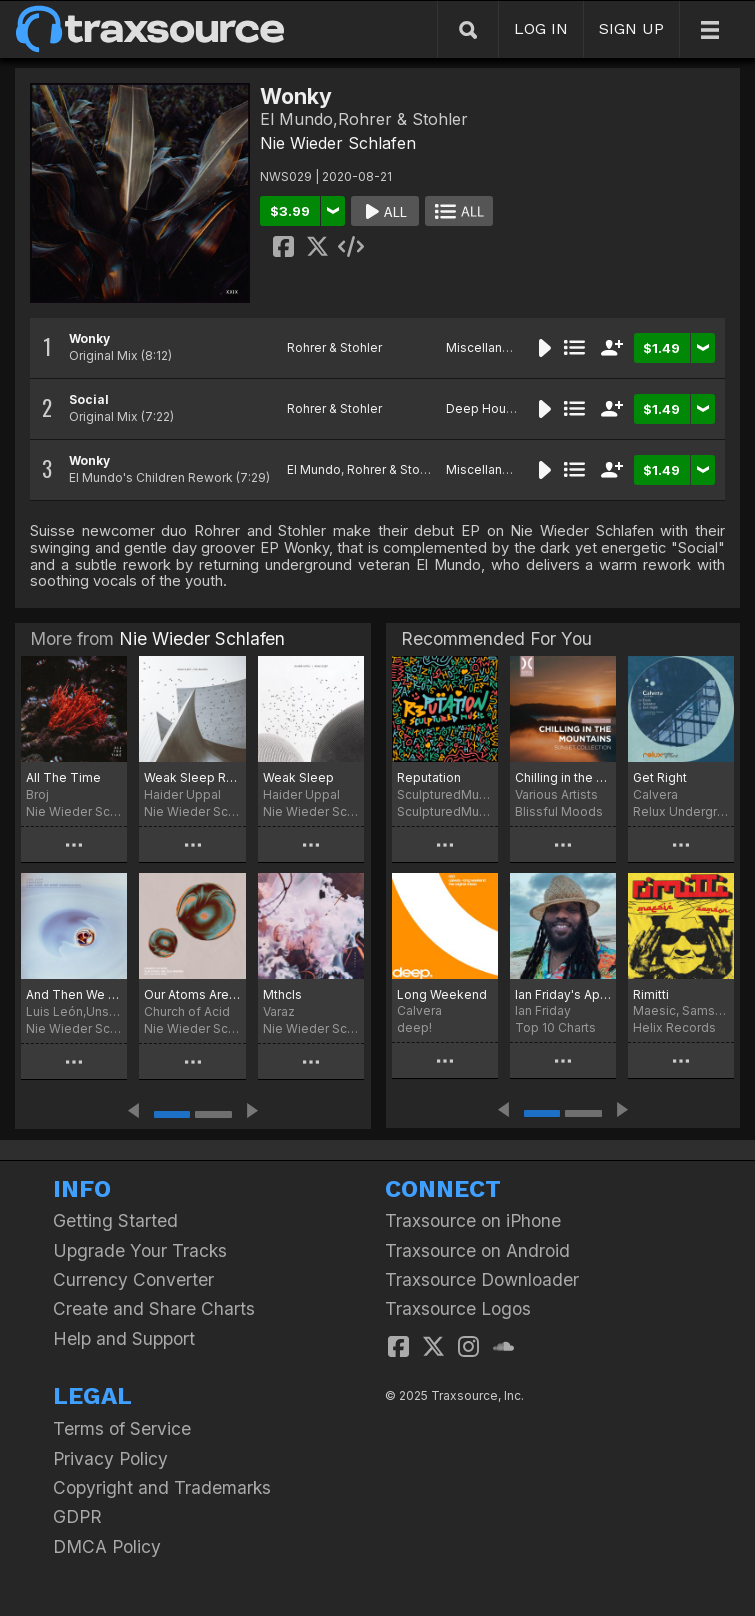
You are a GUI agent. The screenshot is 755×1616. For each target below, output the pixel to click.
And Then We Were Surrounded (74, 994)
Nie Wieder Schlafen (338, 143)
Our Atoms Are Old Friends (192, 994)
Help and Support (124, 1338)
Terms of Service (122, 1428)
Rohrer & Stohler (334, 347)
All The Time (63, 777)
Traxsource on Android (477, 1250)
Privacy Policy (110, 1458)
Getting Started (115, 1220)
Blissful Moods (559, 811)
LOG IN (541, 28)
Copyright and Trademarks (162, 1487)
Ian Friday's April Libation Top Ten (563, 994)
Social (89, 399)
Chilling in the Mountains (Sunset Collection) (563, 777)
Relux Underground (681, 811)
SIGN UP (631, 28)
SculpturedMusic (445, 811)
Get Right (660, 777)
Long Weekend (442, 994)
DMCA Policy (107, 1546)
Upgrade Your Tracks (140, 1250)
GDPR (77, 1516)
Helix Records (674, 1027)
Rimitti (651, 994)
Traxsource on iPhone (473, 1220)
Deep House (483, 408)
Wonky (89, 338)
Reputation (429, 777)
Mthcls (282, 994)
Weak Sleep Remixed (192, 777)
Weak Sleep (298, 777)
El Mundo (314, 469)
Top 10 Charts (555, 1027)
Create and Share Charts (154, 1308)
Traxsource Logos (458, 1308)
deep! (414, 1027)
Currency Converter (133, 1279)
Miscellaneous (489, 347)
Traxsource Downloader (482, 1279)
